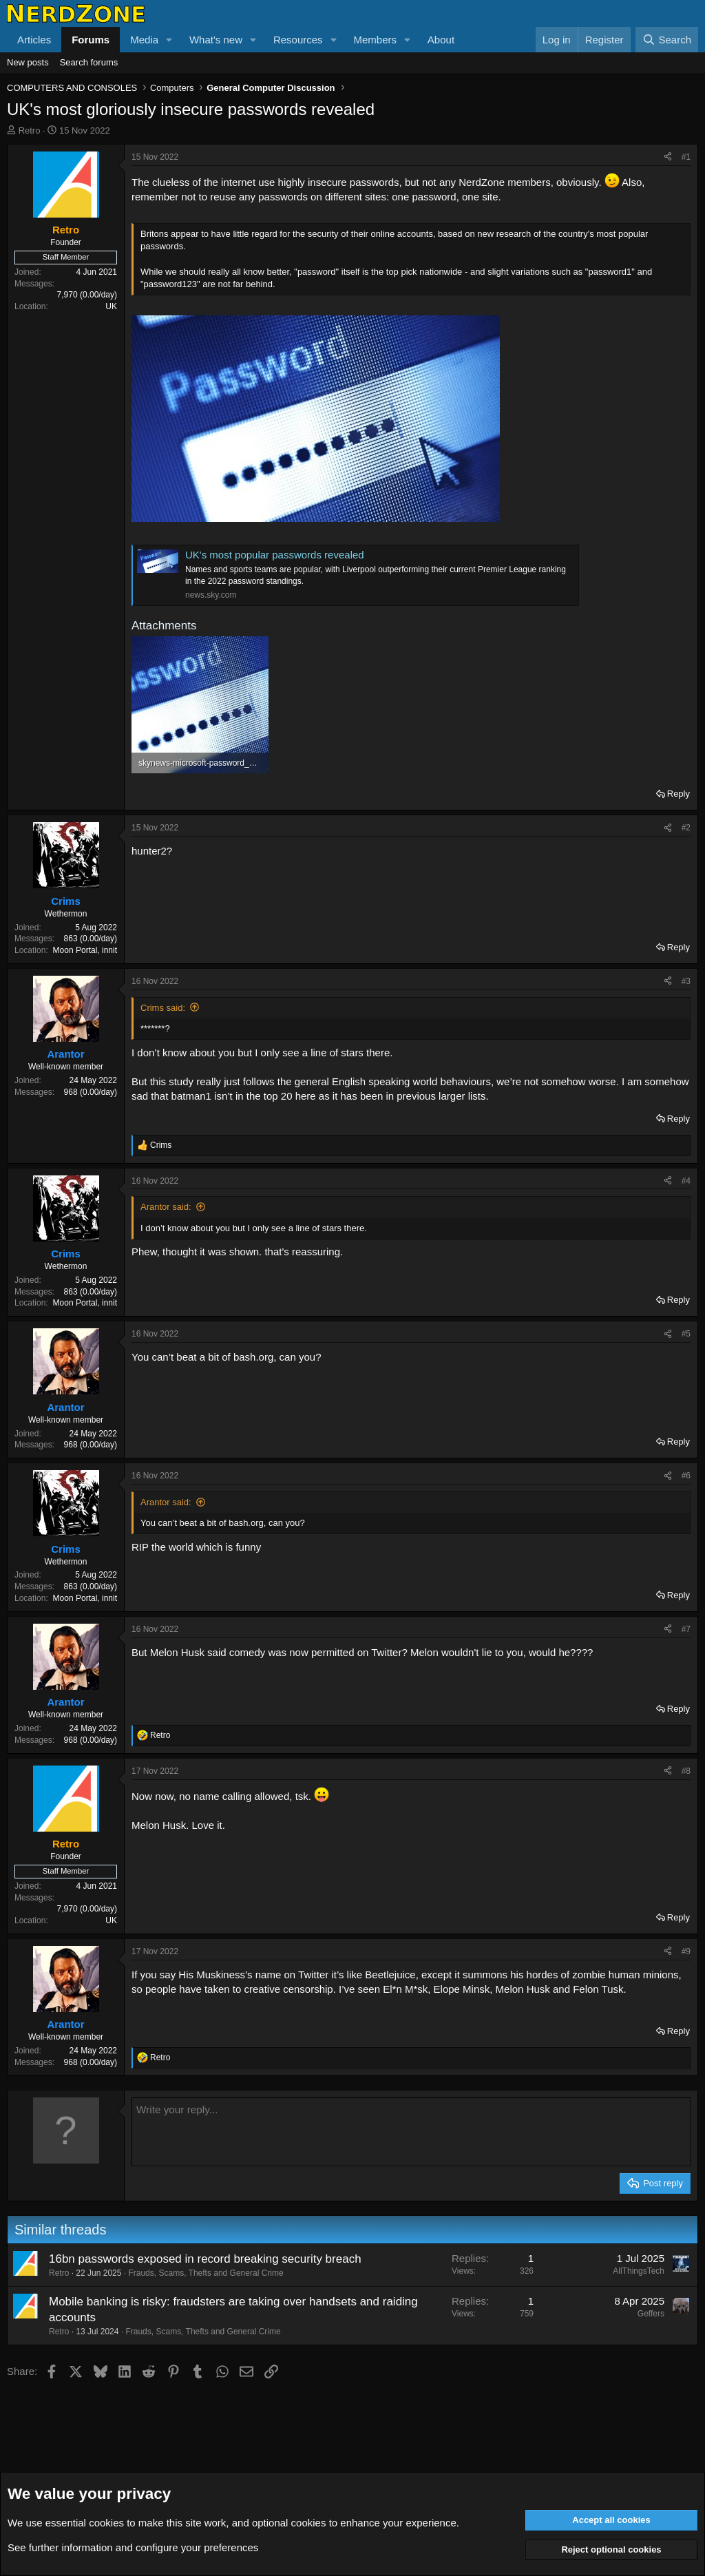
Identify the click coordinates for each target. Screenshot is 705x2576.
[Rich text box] (411, 2131)
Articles (34, 39)
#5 (686, 1334)
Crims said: (162, 1008)
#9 (686, 1951)
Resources (298, 39)
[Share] (668, 157)
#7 (686, 1629)
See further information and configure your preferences (133, 2547)
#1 (686, 157)
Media (144, 39)
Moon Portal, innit (85, 950)
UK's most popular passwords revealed (274, 555)
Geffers (651, 2313)
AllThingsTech (638, 2271)
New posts (28, 62)
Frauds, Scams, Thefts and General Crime (205, 2273)
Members (375, 39)
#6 (686, 1475)
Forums (90, 39)
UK (111, 306)
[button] (169, 39)
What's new (215, 39)
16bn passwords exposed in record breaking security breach (205, 2258)
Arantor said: (165, 1207)
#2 (686, 828)
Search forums (89, 62)
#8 (686, 1771)
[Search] (666, 39)
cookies (106, 2522)
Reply (678, 793)
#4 (686, 1181)
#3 (686, 981)
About (441, 39)
